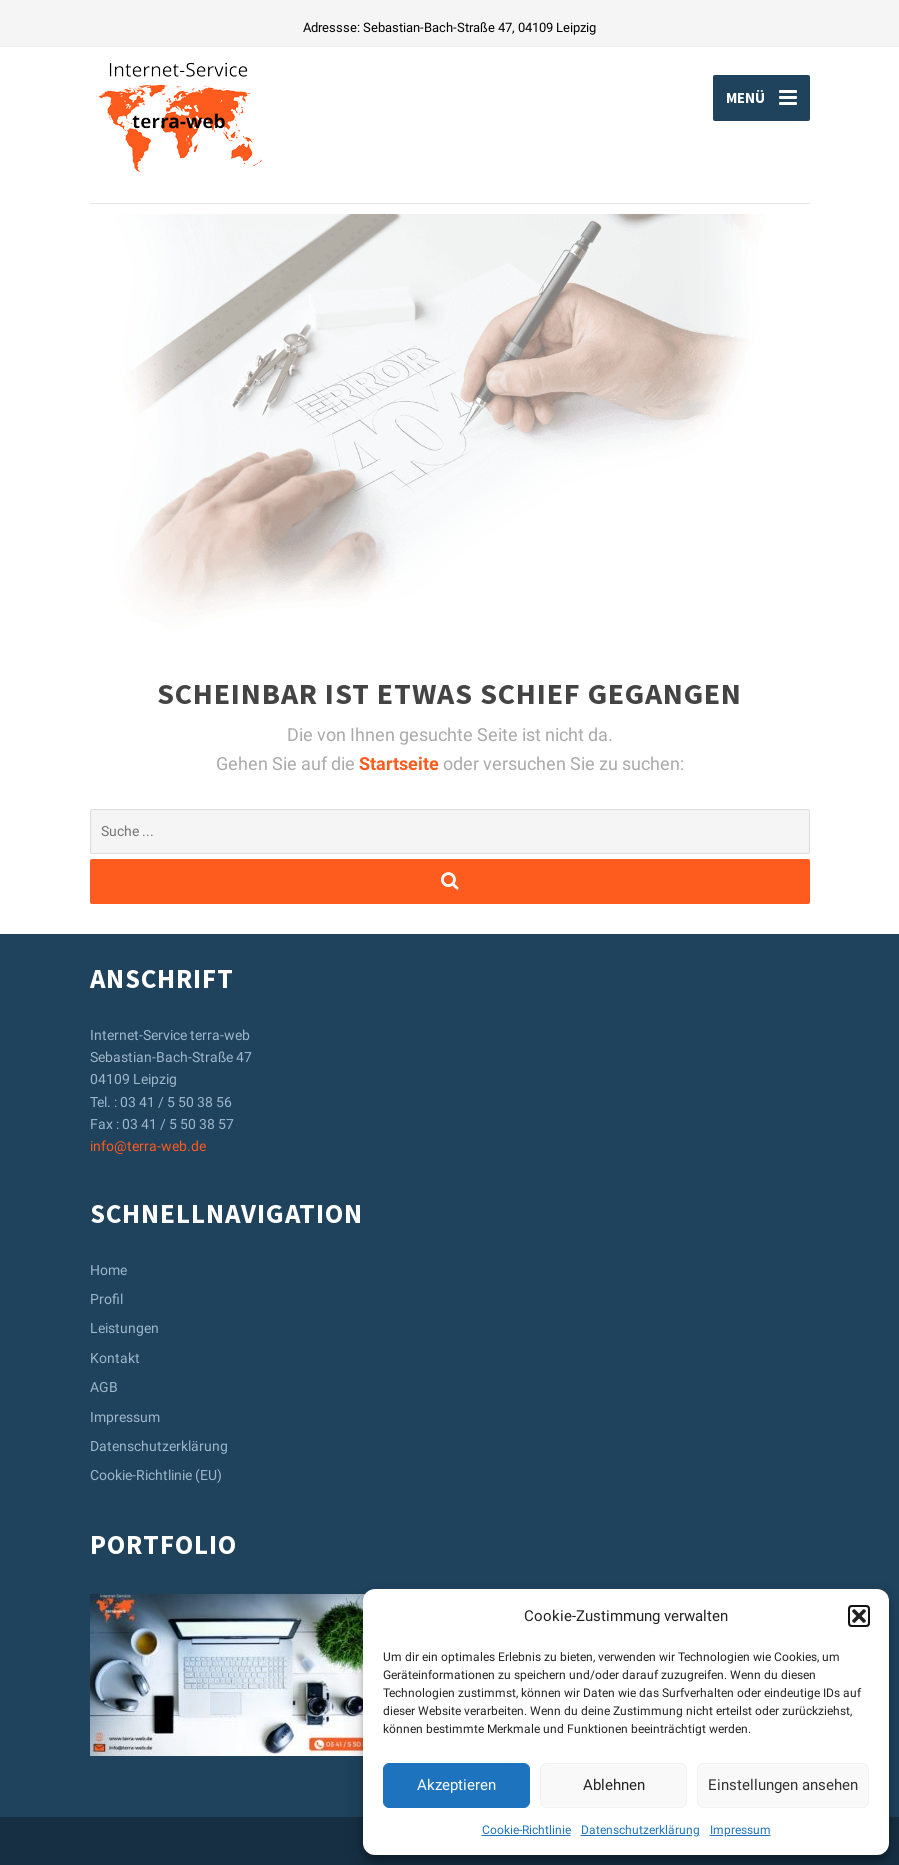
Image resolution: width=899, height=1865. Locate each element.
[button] (859, 1616)
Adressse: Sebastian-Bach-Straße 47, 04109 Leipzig (449, 27)
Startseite (401, 763)
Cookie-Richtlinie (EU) (156, 1475)
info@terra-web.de (148, 1146)
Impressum (740, 1830)
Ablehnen (614, 1785)
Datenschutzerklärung (640, 1830)
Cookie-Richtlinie (526, 1830)
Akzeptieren (456, 1785)
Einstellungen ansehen (783, 1785)
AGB (104, 1387)
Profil (106, 1299)
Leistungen (124, 1328)
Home (108, 1270)
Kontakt (115, 1358)
